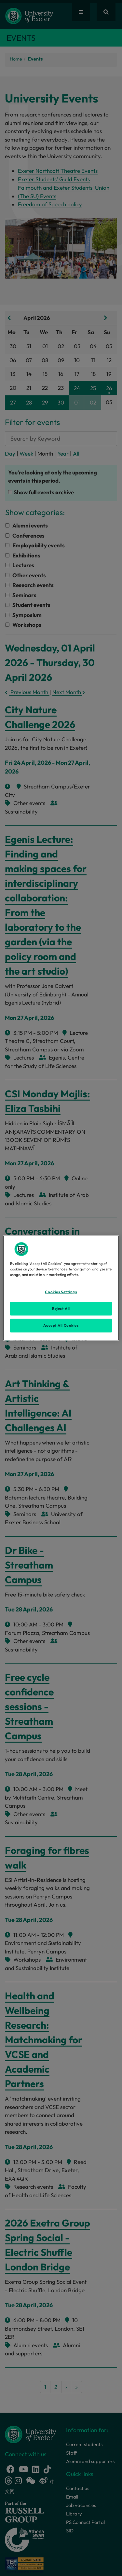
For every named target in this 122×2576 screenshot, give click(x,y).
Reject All (61, 1308)
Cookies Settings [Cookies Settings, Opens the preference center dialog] (61, 1292)
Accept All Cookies (60, 1325)
